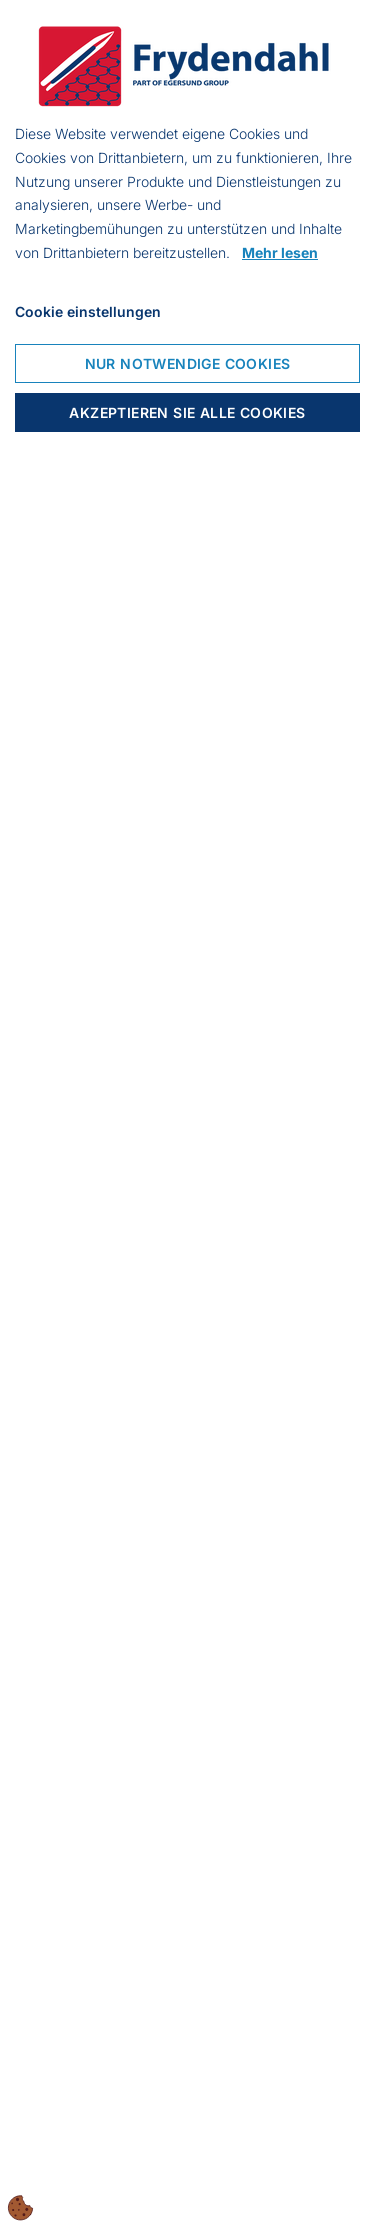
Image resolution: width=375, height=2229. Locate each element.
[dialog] (187, 1114)
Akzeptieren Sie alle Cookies (187, 412)
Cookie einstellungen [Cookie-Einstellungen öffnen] (88, 311)
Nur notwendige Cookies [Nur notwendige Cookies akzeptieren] (188, 363)
